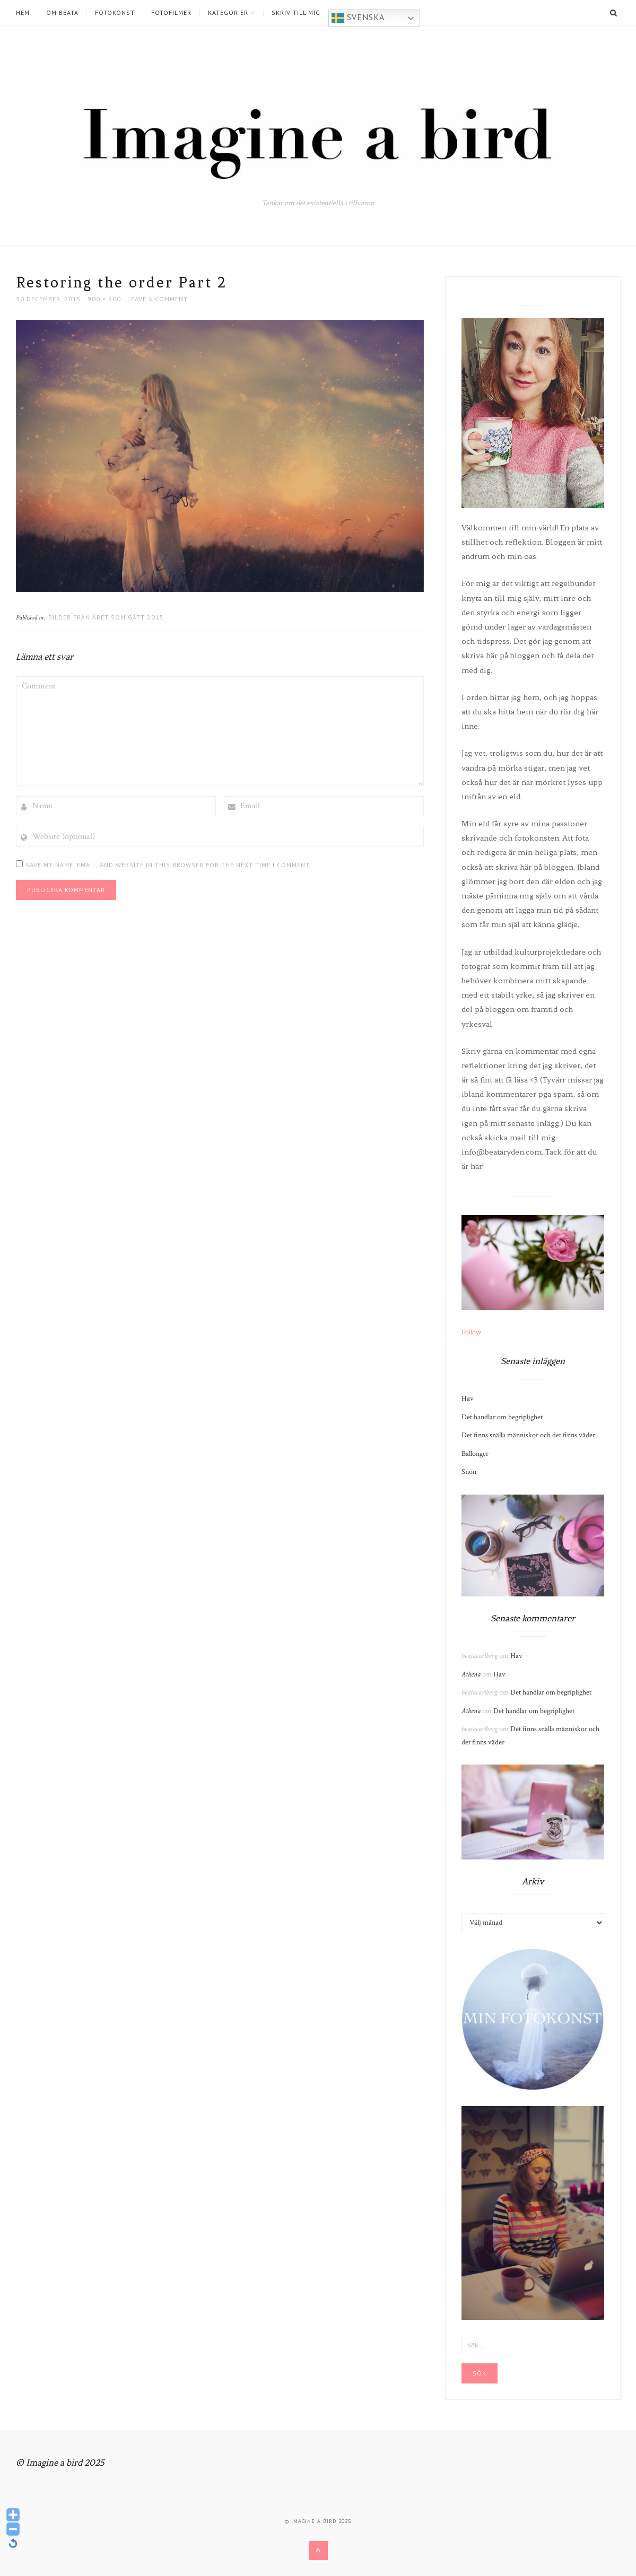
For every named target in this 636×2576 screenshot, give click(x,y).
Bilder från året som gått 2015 (106, 617)
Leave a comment (157, 299)
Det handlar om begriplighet (502, 1417)
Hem (23, 13)
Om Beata (62, 13)
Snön (468, 1472)
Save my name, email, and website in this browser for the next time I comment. (168, 865)
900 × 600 (104, 299)
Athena (471, 1674)
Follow (471, 1332)
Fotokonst (115, 13)
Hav (467, 1398)
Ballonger (475, 1454)
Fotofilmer (171, 13)
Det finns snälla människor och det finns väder (528, 1435)
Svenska (358, 18)
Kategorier (228, 13)
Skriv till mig (296, 13)
